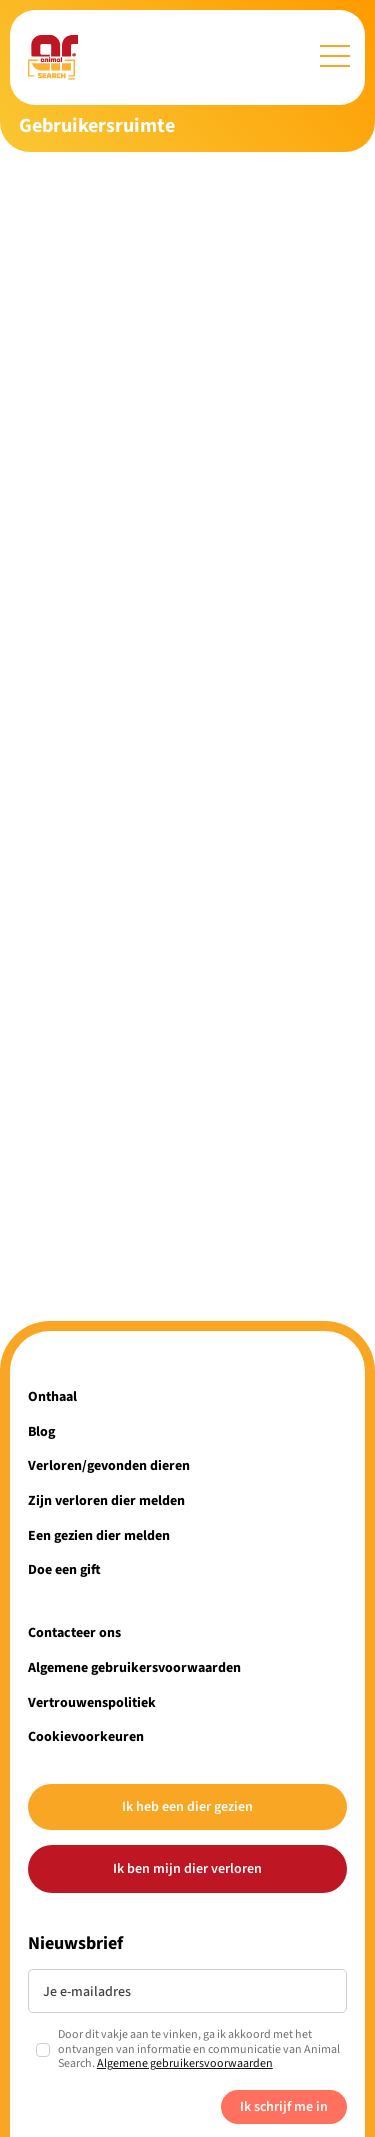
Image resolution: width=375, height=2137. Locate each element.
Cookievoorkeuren (86, 1736)
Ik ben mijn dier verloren (187, 1868)
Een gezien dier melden (99, 1535)
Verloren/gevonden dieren (109, 1465)
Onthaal (52, 1396)
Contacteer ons (74, 1632)
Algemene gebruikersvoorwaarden (134, 1667)
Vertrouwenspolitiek (92, 1702)
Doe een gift (64, 1569)
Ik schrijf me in (284, 2106)
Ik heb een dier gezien (187, 1806)
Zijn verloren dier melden (106, 1500)
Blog (41, 1431)
